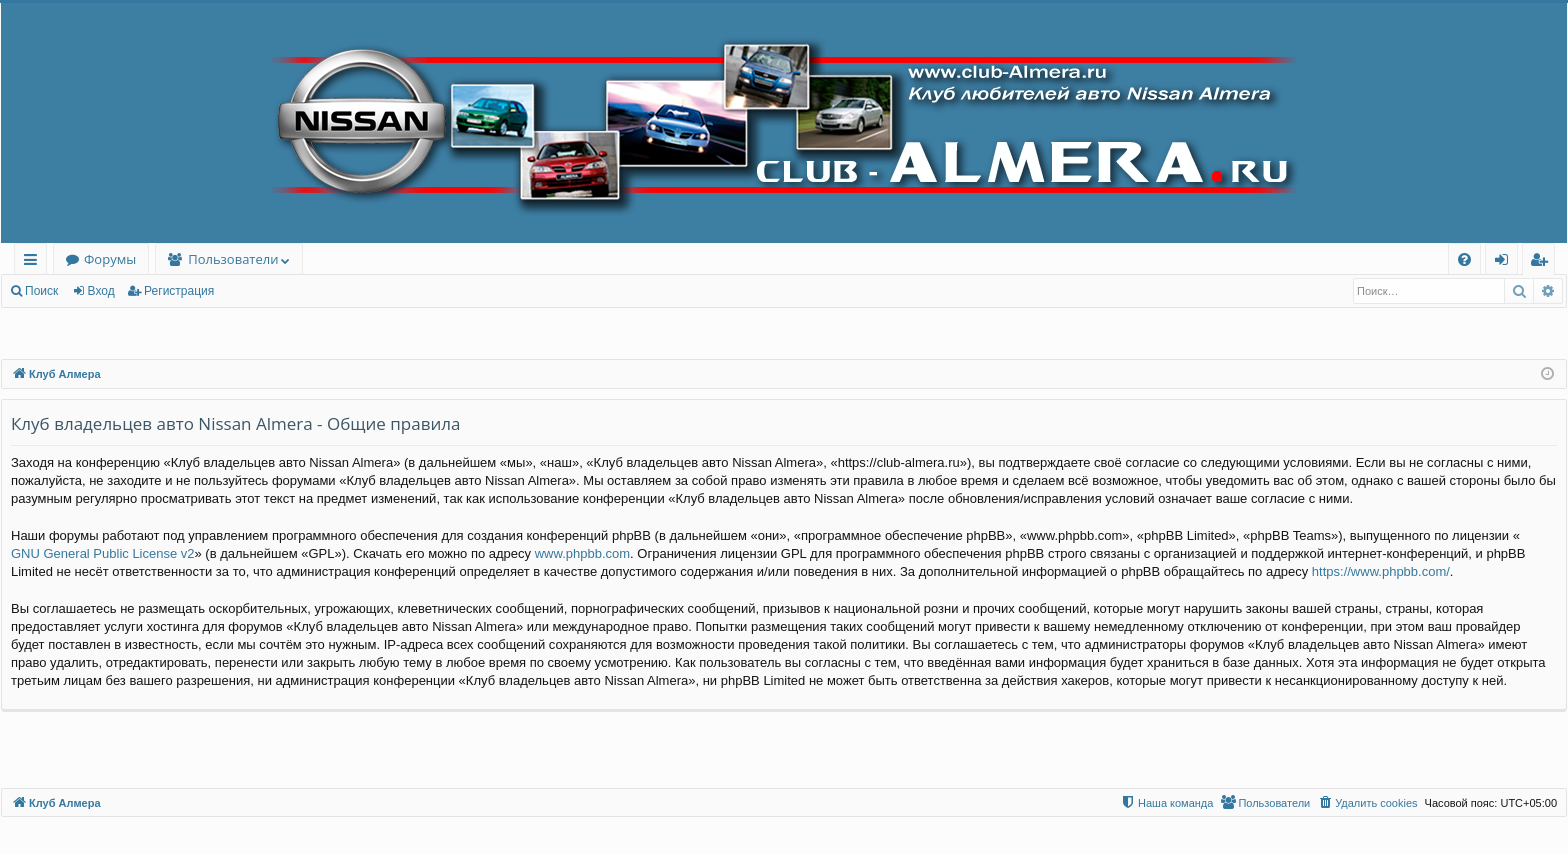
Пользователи (233, 259)
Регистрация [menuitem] (1543, 262)
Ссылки (34, 262)
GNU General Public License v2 (103, 553)
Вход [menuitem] (1505, 262)
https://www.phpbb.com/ (1381, 571)
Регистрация (179, 291)
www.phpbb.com (582, 553)
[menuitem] (1464, 259)
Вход (101, 291)
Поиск (41, 291)
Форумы (110, 259)
